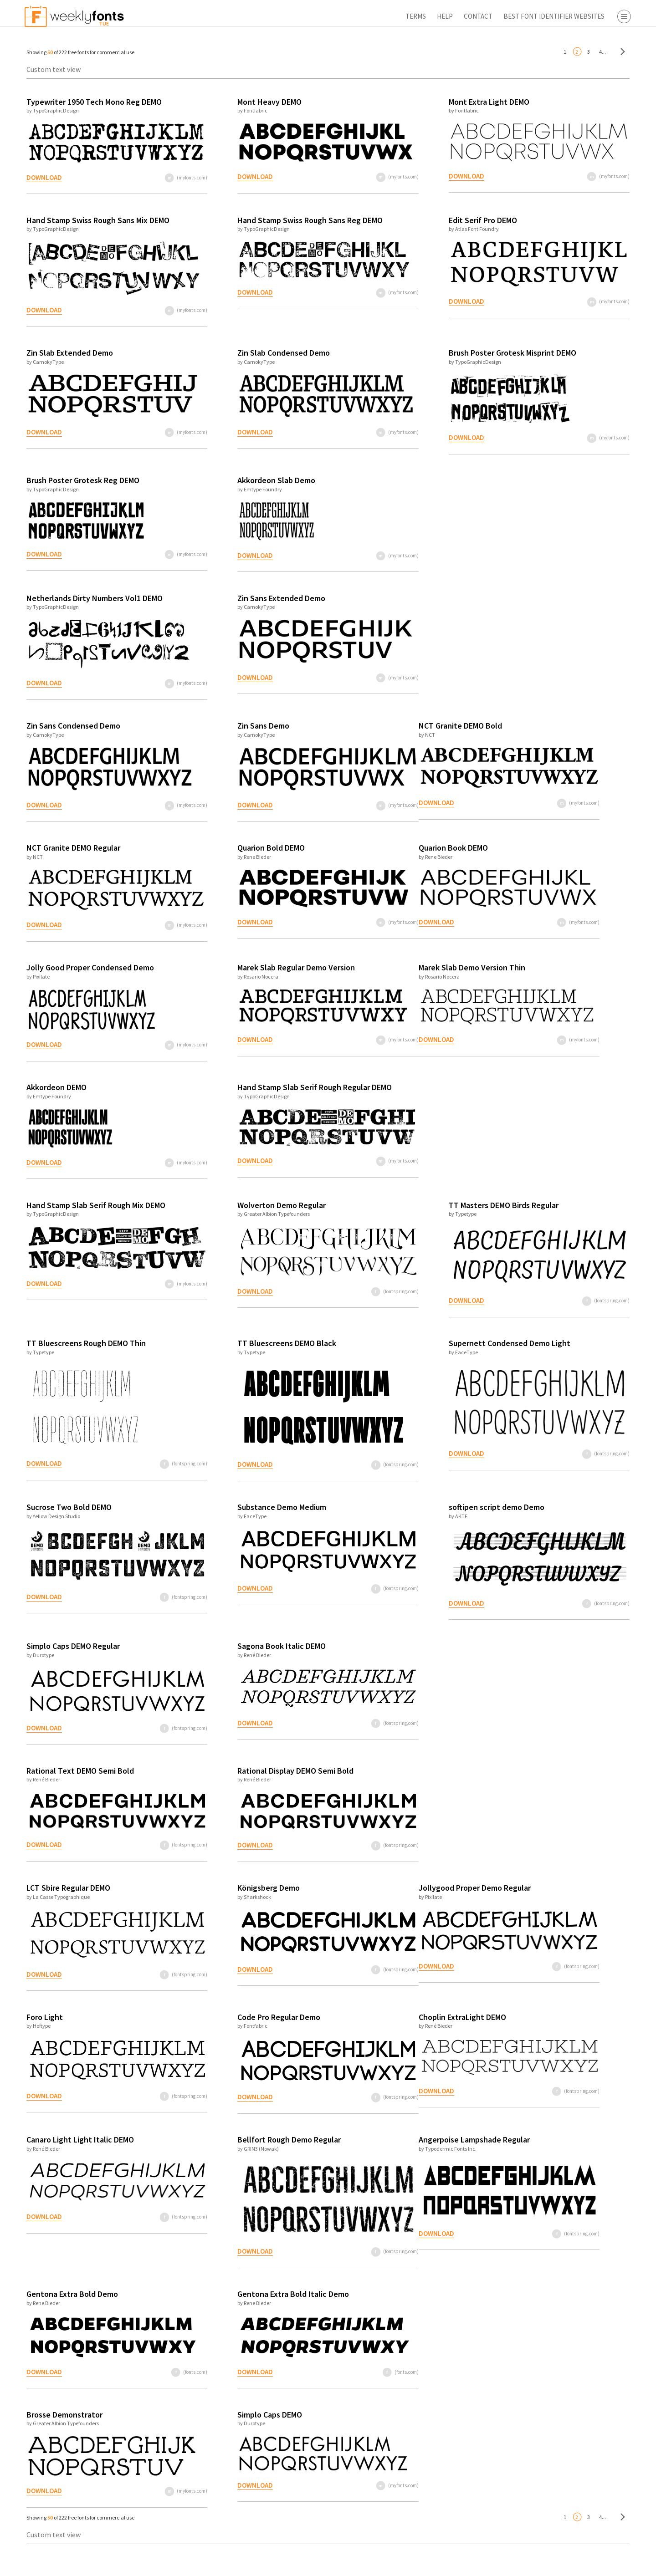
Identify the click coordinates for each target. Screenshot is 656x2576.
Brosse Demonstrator (60, 2426)
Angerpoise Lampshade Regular (402, 2151)
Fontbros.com (596, 225)
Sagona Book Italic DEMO (241, 1658)
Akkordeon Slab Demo (236, 480)
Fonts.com (590, 211)
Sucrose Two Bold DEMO (64, 1519)
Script (583, 91)
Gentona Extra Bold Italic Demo (252, 2306)
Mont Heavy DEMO (229, 102)
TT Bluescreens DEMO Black (246, 1355)
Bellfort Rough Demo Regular (248, 2151)
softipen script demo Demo (420, 1519)
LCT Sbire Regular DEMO (64, 1899)
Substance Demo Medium (241, 1519)
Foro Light (40, 2029)
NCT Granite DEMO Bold (388, 725)
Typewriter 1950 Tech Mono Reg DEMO (89, 102)
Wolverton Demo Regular (241, 1217)
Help (337, 16)
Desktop (587, 151)
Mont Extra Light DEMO (412, 102)
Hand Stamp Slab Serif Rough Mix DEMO (91, 1217)
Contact (370, 16)
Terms (307, 16)
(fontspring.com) (329, 1303)
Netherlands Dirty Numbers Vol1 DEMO (90, 598)
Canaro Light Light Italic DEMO (75, 2151)
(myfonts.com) (156, 177)
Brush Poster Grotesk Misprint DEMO (436, 352)
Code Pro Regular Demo (238, 2029)
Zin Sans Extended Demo (241, 598)
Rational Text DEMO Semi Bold (75, 1782)
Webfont (588, 164)
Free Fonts (574, 271)
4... (495, 51)
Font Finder (576, 285)
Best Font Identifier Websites (446, 16)
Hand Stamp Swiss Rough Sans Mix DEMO (93, 220)
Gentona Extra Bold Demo (67, 2306)
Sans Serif (589, 78)
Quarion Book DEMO (381, 847)
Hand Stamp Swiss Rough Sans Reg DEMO (269, 220)
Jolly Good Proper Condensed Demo (85, 967)
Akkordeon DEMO (52, 1099)
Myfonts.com (594, 198)
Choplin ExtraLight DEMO (391, 2029)
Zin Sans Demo (223, 725)
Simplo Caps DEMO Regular (68, 1658)
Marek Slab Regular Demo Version (255, 967)
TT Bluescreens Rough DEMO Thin (81, 1355)
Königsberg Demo (228, 1899)
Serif (581, 65)
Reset (621, 2565)
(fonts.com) (160, 2384)
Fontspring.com (599, 238)
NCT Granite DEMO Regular (69, 847)
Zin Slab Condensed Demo (243, 352)
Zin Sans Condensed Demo (69, 725)
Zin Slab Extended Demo (65, 352)
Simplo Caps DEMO (229, 2426)
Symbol (586, 117)
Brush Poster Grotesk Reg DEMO (78, 480)
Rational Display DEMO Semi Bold (255, 1782)
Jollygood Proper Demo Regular (403, 1899)
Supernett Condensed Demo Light (433, 1355)
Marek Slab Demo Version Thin (400, 967)
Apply (569, 2565)
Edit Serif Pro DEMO (406, 220)
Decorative (591, 104)
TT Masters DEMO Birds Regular (427, 1217)
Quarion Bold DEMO (230, 847)
